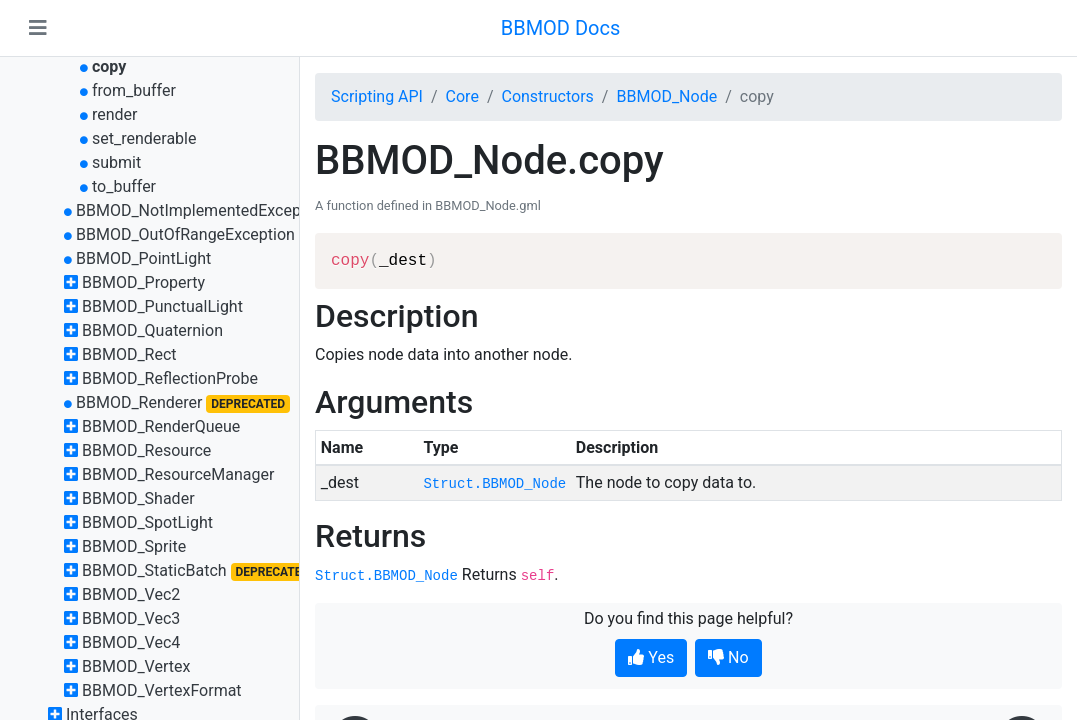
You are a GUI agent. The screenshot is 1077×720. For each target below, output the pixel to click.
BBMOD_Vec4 (131, 642)
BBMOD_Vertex (136, 666)
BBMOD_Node (666, 96)
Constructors (547, 96)
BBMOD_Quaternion (152, 330)
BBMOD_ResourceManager (178, 474)
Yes (651, 657)
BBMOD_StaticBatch (154, 570)
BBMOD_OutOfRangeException (185, 234)
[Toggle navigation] (38, 28)
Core (462, 96)
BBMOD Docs (561, 28)
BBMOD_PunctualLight (162, 306)
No (728, 657)
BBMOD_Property (143, 282)
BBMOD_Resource (146, 450)
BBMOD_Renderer (139, 402)
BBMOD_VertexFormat (162, 690)
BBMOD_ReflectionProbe (170, 378)
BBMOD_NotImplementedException (202, 210)
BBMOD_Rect (129, 354)
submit (116, 162)
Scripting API (377, 96)
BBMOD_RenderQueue (161, 426)
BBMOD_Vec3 (131, 618)
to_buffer (124, 186)
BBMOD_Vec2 (131, 594)
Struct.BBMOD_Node (494, 484)
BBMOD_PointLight (143, 258)
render (115, 114)
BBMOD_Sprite (134, 546)
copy (109, 66)
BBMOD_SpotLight (147, 522)
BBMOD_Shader (138, 498)
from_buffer (134, 90)
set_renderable (144, 138)
